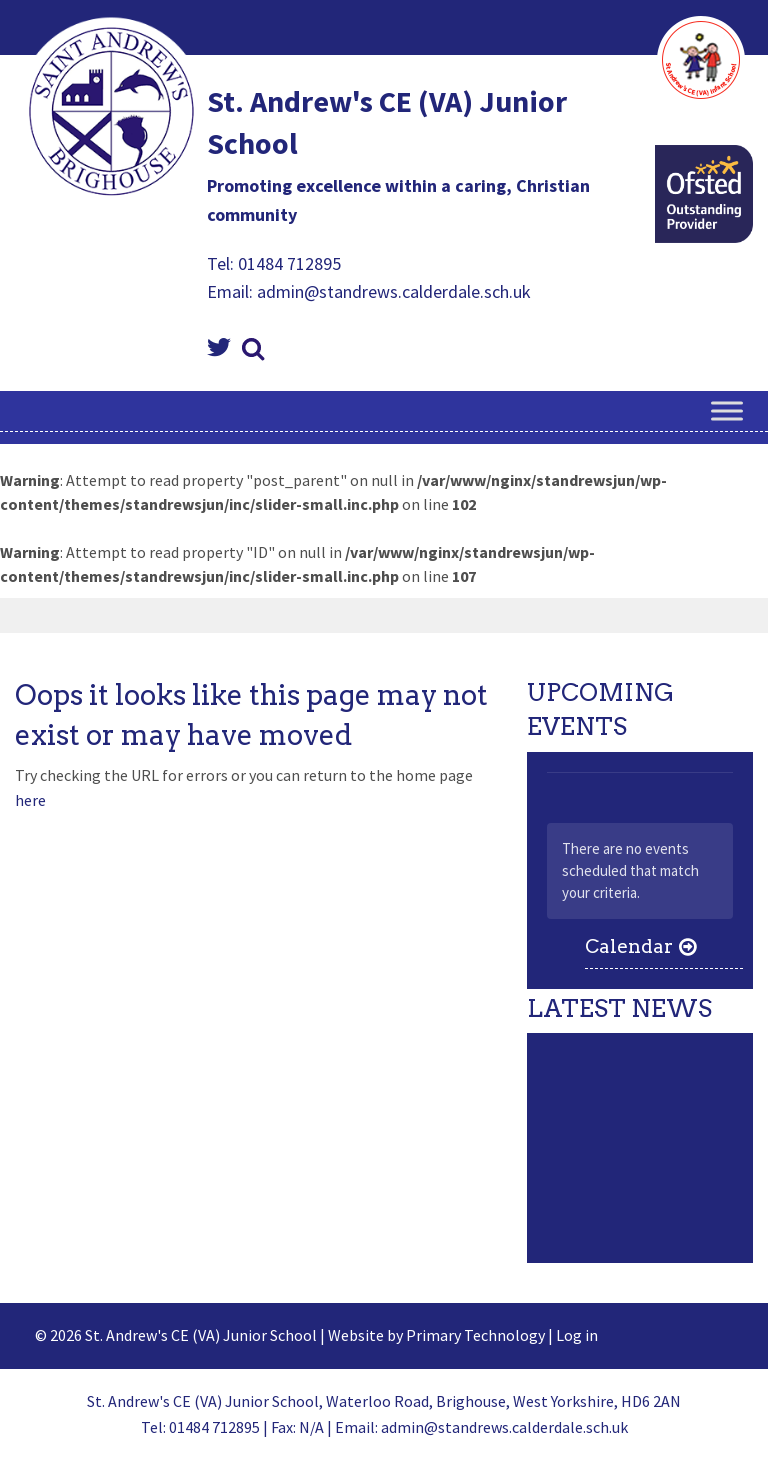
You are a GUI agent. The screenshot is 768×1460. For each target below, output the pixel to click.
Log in (577, 1335)
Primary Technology (475, 1335)
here (30, 800)
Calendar (629, 946)
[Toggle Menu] (727, 411)
